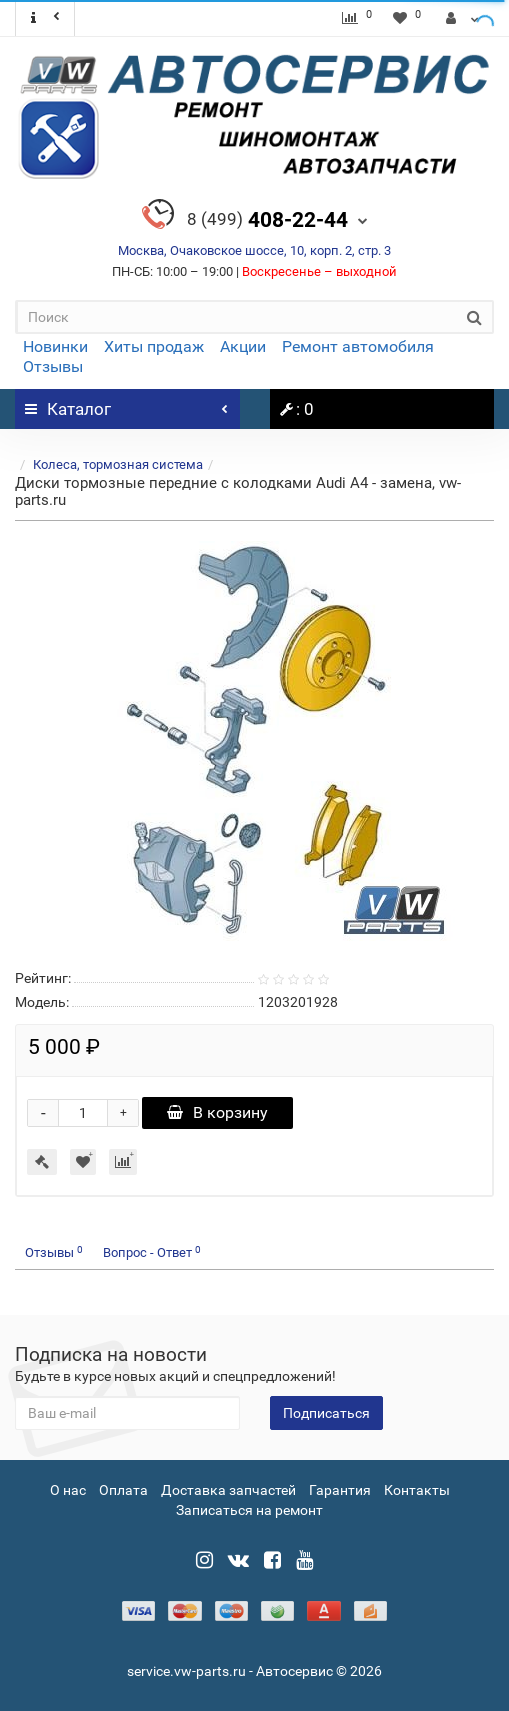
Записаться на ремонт (249, 1510)
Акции (243, 346)
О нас (68, 1490)
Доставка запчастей (228, 1490)
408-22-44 (267, 220)
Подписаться (326, 1413)
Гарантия (340, 1490)
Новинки (55, 346)
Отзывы (53, 366)
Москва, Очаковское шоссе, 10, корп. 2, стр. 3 (254, 250)
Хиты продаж (154, 346)
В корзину (217, 1112)
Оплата (123, 1490)
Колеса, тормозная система (118, 464)
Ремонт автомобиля (358, 346)
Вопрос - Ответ (152, 1252)
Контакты (417, 1490)
